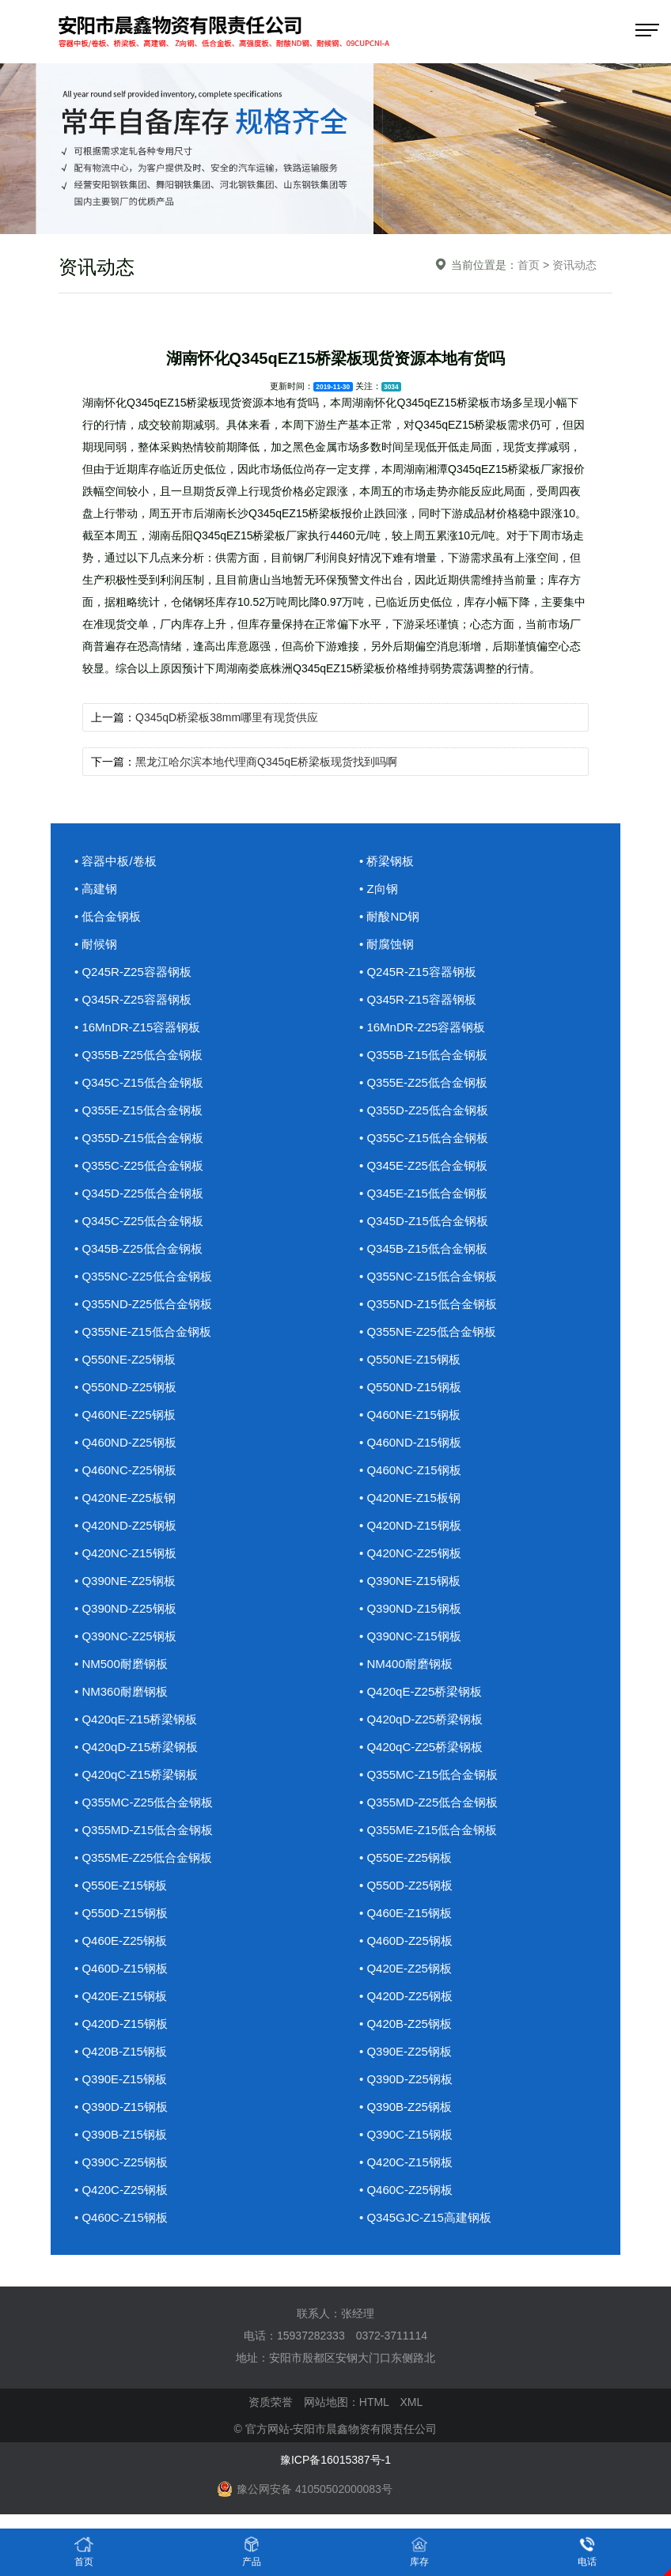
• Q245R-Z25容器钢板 (132, 971)
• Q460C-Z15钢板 (121, 2217)
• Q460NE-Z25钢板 (125, 1414)
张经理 (357, 2313)
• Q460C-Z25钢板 (406, 2189)
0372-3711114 (391, 2335)
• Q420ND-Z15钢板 (410, 1525)
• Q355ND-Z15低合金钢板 (428, 1304)
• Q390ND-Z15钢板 (410, 1608)
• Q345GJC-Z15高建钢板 (425, 2217)
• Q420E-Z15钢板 (120, 1996)
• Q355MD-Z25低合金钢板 (428, 1802)
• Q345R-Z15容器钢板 (417, 999)
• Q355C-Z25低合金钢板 (138, 1165)
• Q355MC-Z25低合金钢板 (143, 1802)
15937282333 (311, 2335)
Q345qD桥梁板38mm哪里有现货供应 (226, 717)
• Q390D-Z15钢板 (121, 2106)
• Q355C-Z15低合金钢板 (423, 1137)
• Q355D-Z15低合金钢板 (138, 1137)
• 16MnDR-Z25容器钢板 (422, 1027)
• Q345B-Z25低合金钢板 (138, 1248)
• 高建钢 (95, 888)
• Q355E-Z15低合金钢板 (138, 1110)
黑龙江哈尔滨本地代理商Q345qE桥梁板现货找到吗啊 (266, 761)
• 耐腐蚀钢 (386, 944)
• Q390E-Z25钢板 (405, 2051)
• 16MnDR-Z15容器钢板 (137, 1027)
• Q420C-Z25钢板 (121, 2189)
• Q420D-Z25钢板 (406, 1996)
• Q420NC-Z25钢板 (410, 1553)
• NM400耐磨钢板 (406, 1663)
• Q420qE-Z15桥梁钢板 (135, 1719)
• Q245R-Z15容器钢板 (417, 971)
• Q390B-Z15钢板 (120, 2134)
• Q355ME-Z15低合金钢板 (428, 1829)
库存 (419, 2551)
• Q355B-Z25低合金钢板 (138, 1054)
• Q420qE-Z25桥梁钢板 (420, 1691)
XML (411, 2402)
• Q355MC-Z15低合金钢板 (428, 1774)
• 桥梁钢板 (386, 861)
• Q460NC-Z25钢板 (125, 1470)
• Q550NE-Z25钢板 (125, 1359)
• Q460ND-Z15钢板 (410, 1442)
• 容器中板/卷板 (115, 861)
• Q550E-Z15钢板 (120, 1885)
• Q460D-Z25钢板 (406, 1940)
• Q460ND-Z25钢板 (125, 1442)
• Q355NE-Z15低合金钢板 (142, 1331)
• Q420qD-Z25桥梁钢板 (421, 1719)
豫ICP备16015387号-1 (335, 2459)
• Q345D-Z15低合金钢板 (423, 1220)
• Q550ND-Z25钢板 (125, 1387)
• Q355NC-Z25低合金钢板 (143, 1276)
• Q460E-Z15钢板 (405, 1913)
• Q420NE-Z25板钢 (125, 1497)
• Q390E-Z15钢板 (120, 2079)
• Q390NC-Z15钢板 (410, 1636)
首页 (528, 265)
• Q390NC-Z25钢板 (125, 1636)
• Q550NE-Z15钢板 (410, 1359)
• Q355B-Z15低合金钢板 (423, 1054)
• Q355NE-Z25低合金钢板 (427, 1331)
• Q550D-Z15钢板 (121, 1913)
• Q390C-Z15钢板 (406, 2134)
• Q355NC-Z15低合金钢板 (428, 1276)
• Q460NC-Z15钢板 (410, 1470)
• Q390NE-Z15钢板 (410, 1580)
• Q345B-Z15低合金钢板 (423, 1248)
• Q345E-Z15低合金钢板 (423, 1193)
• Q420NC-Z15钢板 (125, 1553)
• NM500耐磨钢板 (121, 1663)
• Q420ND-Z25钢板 (125, 1525)
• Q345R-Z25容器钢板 (132, 999)
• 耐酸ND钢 (389, 916)
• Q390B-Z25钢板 (405, 2106)
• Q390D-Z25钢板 (406, 2079)
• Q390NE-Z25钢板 (125, 1580)
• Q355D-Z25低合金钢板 (423, 1110)
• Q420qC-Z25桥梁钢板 (421, 1746)
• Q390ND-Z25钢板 (125, 1608)
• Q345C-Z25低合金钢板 (138, 1220)
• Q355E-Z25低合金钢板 (423, 1082)
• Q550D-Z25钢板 (406, 1885)
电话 (587, 2551)
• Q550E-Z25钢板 (405, 1857)
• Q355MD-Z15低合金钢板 (143, 1829)
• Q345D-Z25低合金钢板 (138, 1193)
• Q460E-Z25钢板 (120, 1940)
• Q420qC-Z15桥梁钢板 (136, 1774)
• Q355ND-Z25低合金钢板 (143, 1304)
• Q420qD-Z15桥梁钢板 (136, 1746)
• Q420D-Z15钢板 (121, 2023)
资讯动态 (574, 265)
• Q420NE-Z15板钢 (410, 1497)
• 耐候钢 (95, 944)
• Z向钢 (378, 888)
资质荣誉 (270, 2402)
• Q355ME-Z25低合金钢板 (143, 1857)
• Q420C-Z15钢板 (406, 2162)
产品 (251, 2551)
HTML (374, 2402)
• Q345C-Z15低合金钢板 (138, 1082)
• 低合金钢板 (107, 916)
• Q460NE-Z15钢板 (410, 1414)
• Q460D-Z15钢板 (121, 1968)
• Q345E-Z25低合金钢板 (423, 1165)
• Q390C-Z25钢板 (121, 2162)
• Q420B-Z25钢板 (405, 2023)
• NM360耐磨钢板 (121, 1691)
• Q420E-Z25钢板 (405, 1968)
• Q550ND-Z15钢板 (410, 1387)
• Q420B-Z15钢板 (120, 2051)
